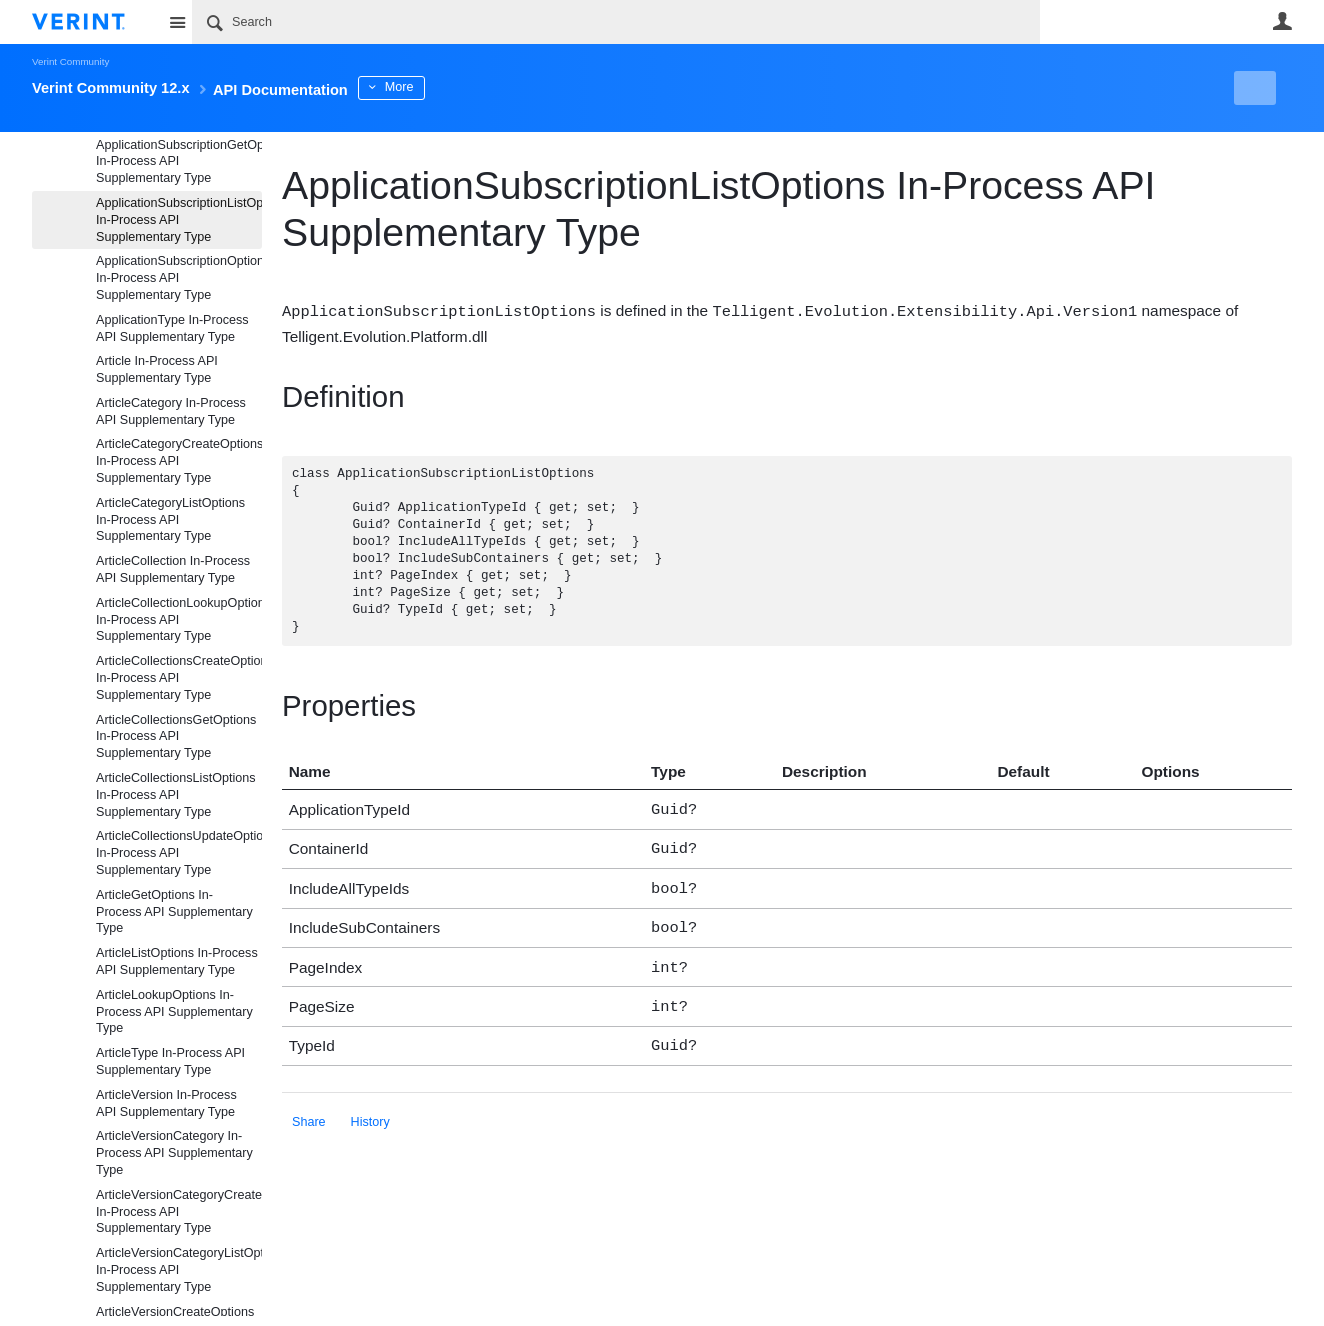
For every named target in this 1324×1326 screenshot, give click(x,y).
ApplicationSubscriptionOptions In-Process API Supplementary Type (179, 278)
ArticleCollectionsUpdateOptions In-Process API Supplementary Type (179, 853)
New (1246, 88)
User (1282, 21)
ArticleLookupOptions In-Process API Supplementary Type (174, 1012)
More (471, 87)
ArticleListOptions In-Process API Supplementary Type (177, 961)
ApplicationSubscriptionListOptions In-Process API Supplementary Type (179, 220)
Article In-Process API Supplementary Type (157, 369)
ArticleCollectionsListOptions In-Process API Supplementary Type (176, 795)
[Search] (616, 22)
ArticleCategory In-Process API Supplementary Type (171, 411)
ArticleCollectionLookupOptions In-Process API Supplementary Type (179, 620)
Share (309, 1107)
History (370, 1107)
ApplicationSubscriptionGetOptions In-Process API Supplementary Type (179, 162)
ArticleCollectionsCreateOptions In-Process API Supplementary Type (179, 678)
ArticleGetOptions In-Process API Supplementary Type (174, 912)
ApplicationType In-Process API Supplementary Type (172, 328)
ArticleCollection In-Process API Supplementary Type (173, 569)
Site (177, 22)
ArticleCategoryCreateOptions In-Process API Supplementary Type (179, 461)
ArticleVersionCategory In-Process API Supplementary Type (174, 1153)
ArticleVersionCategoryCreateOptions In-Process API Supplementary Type (179, 1212)
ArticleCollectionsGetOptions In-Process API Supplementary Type (176, 737)
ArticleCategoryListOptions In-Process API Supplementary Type (170, 520)
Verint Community (70, 61)
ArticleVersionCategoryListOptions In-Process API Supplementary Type (179, 1270)
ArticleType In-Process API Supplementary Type (170, 1061)
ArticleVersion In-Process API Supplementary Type (166, 1103)
